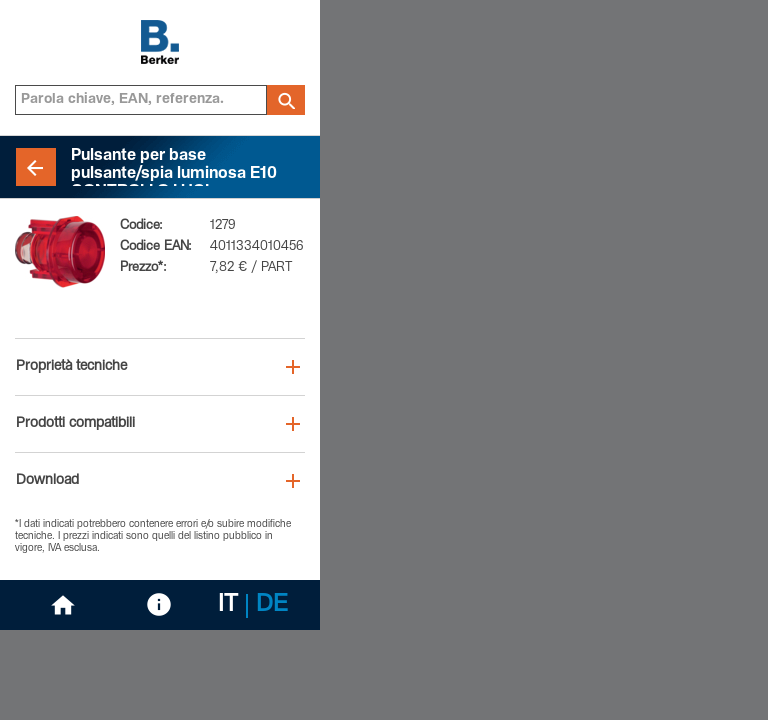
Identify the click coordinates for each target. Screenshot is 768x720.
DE (272, 606)
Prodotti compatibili (75, 424)
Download (47, 481)
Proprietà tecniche (71, 367)
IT (228, 606)
